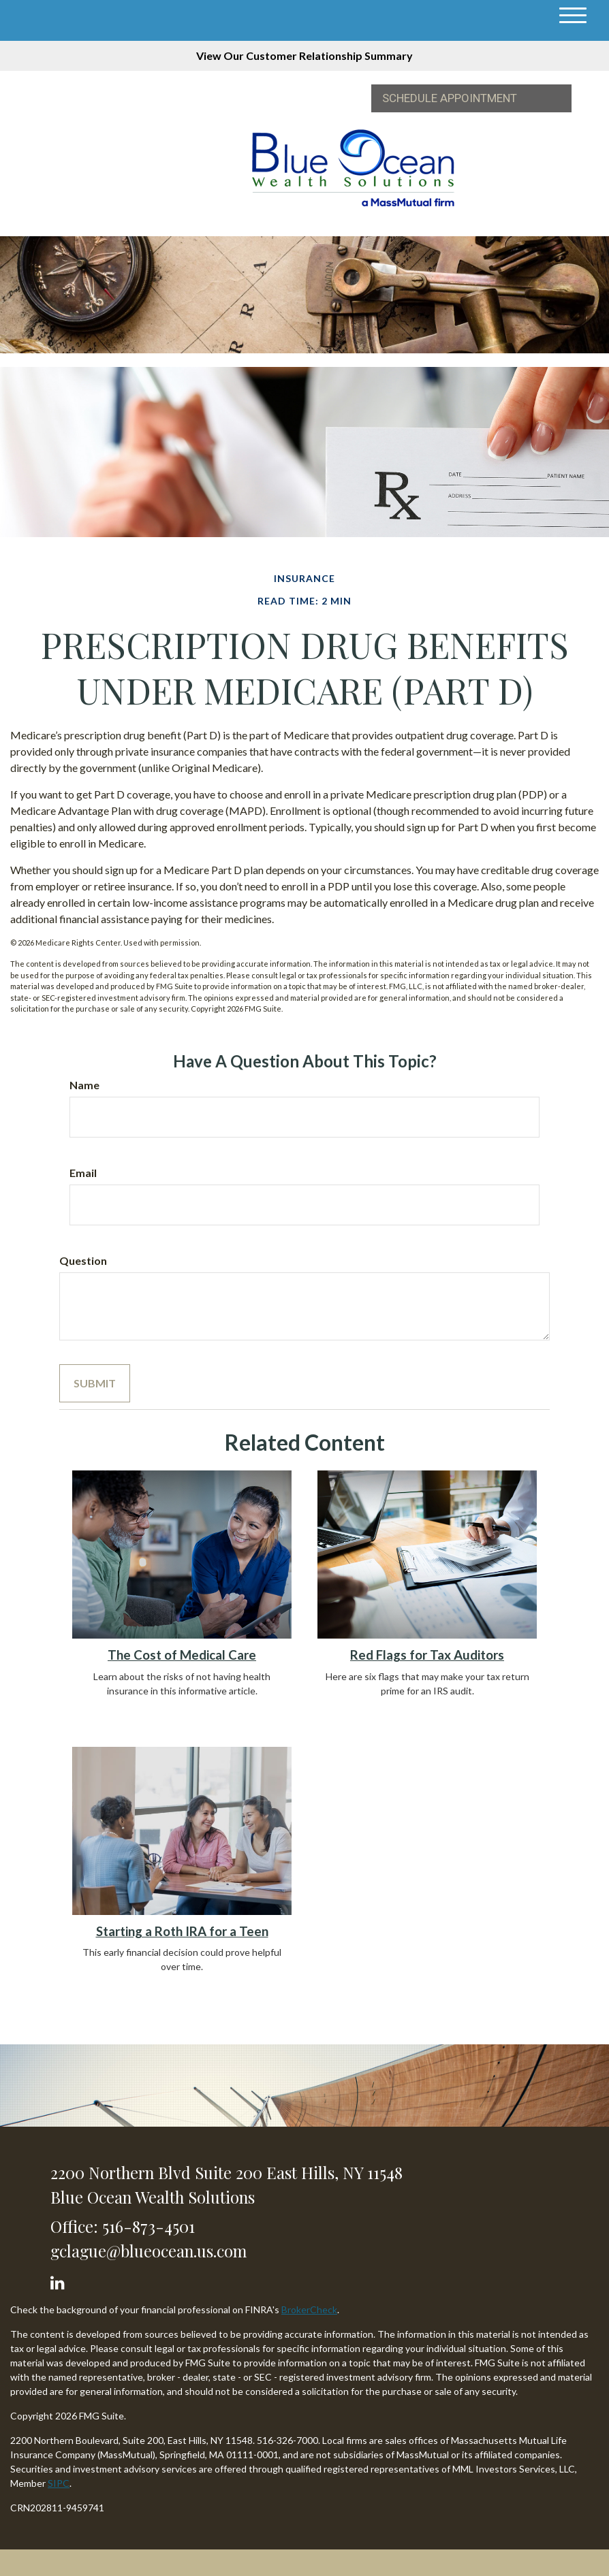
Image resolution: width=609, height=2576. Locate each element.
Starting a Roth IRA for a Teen (182, 1931)
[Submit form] (94, 1383)
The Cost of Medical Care (182, 1654)
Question (83, 1260)
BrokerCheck (309, 2309)
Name (84, 1084)
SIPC (58, 2483)
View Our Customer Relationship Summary (304, 55)
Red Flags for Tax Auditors (427, 1654)
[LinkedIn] (59, 2279)
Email (83, 1172)
